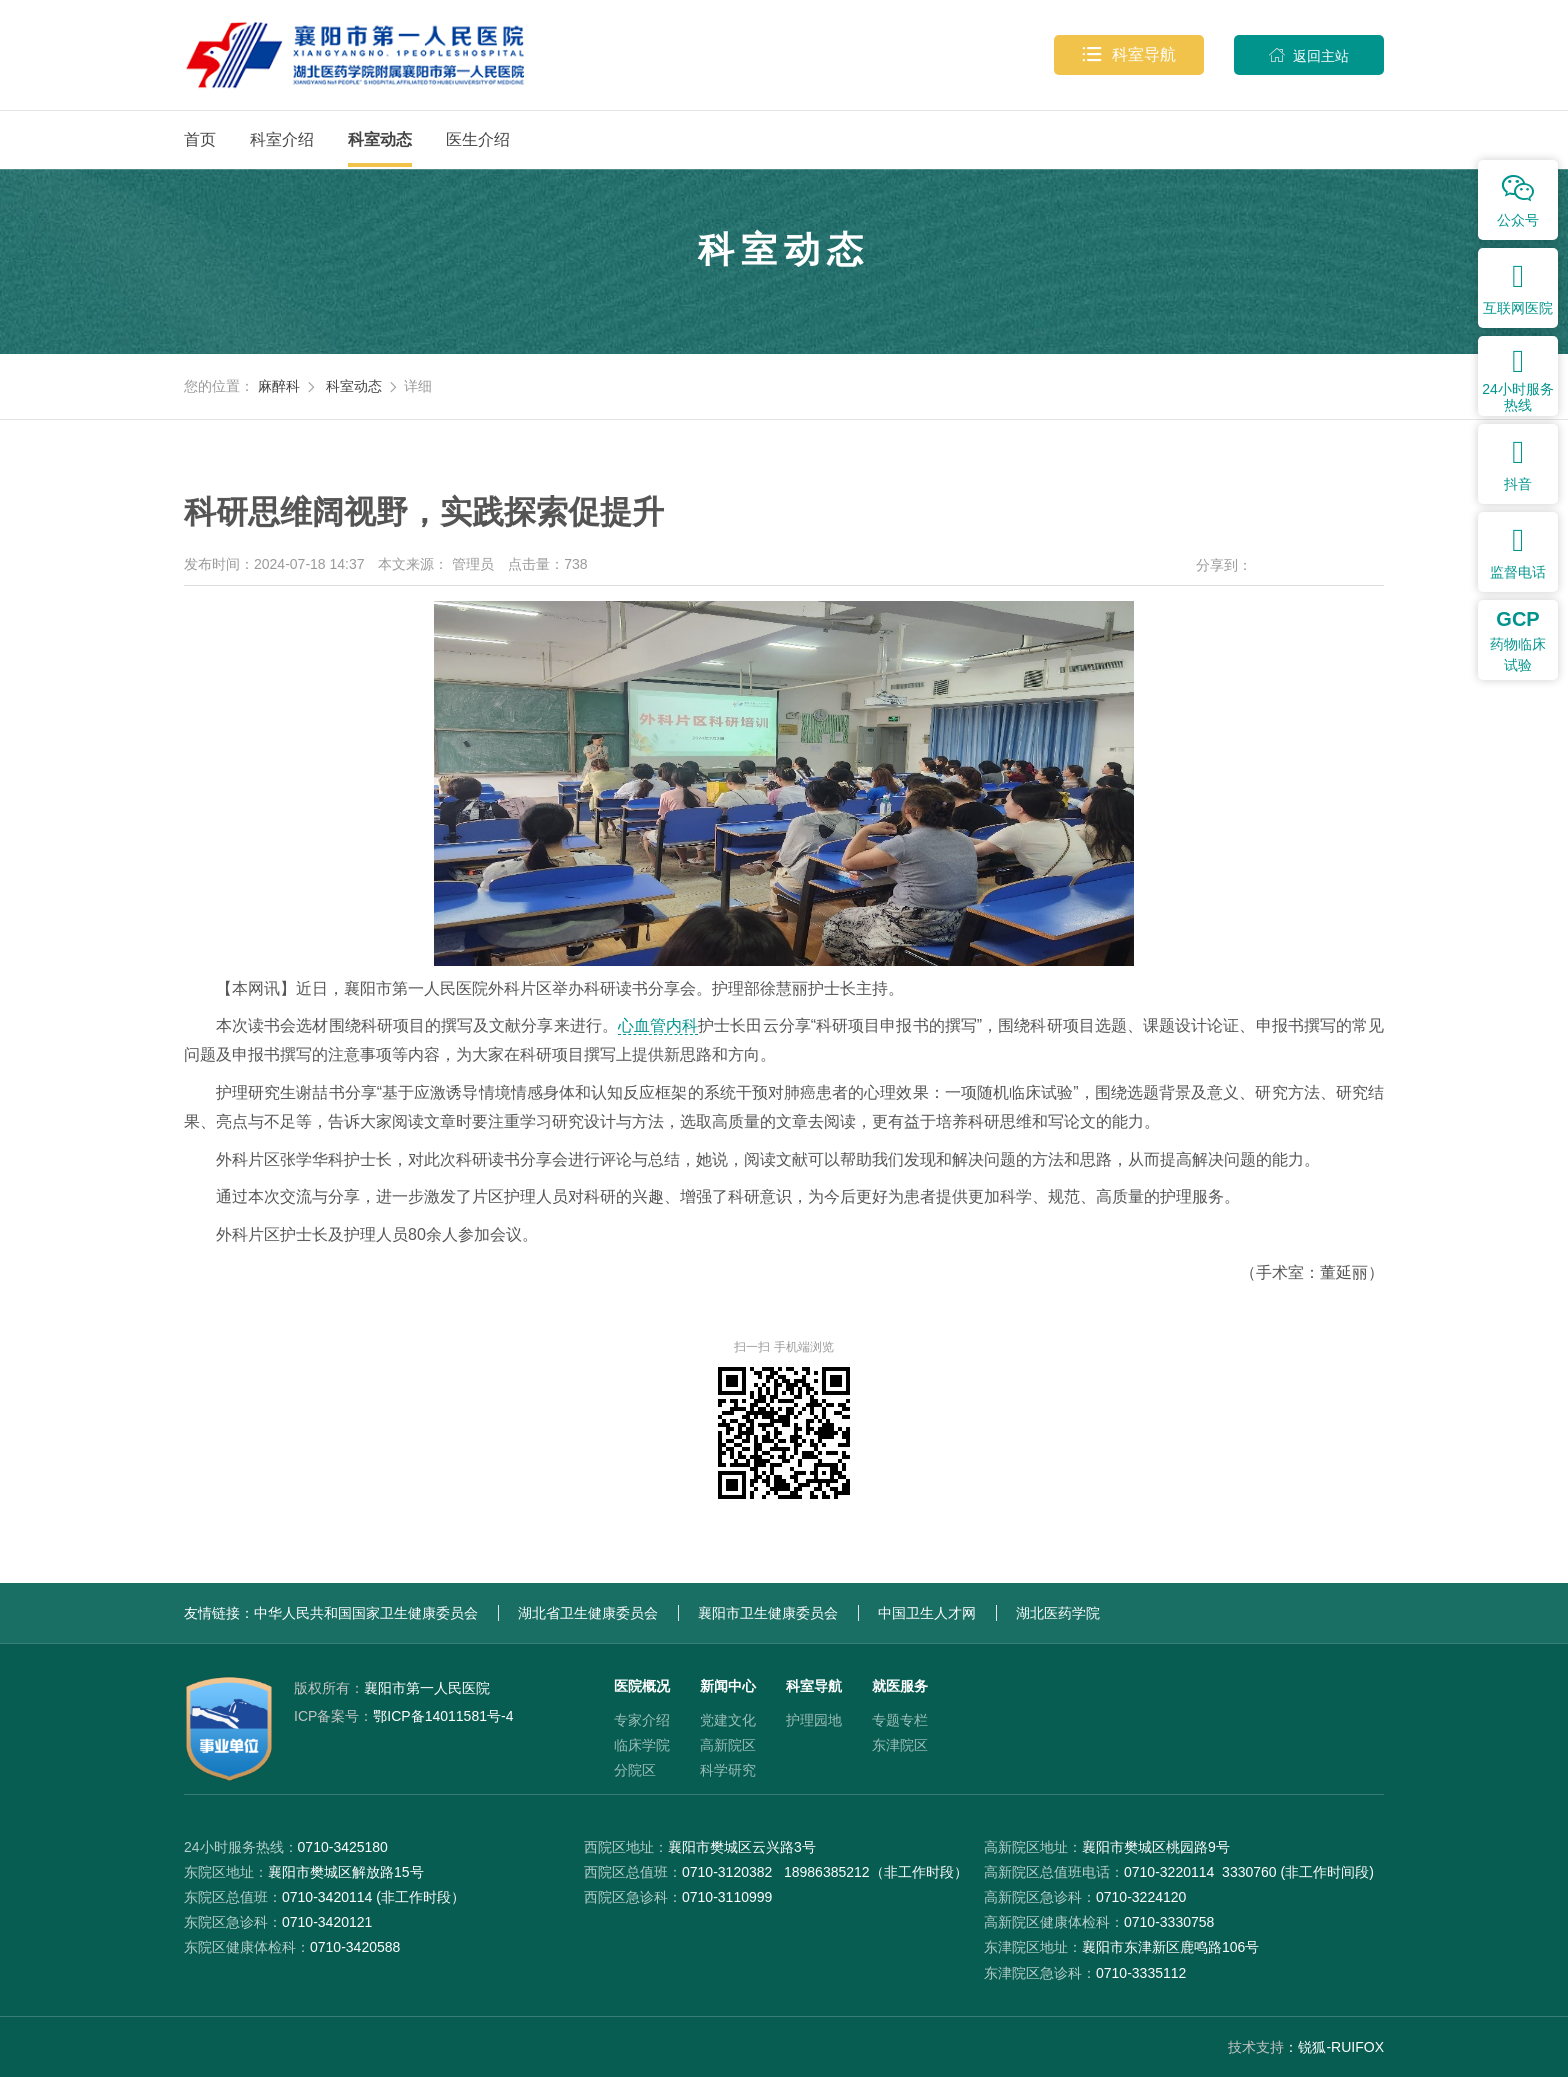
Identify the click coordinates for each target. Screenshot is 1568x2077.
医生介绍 (478, 139)
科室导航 (1129, 55)
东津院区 (900, 1745)
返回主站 (1309, 55)
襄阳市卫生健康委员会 (768, 1613)
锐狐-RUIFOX (1341, 2047)
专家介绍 (642, 1720)
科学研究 (728, 1770)
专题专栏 (900, 1720)
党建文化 (728, 1720)
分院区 (635, 1770)
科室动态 (380, 139)
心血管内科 (658, 1025)
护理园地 (814, 1720)
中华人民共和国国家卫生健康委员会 (366, 1613)
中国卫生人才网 (927, 1613)
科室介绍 (282, 139)
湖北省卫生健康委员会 (588, 1613)
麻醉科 (279, 386)
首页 (200, 139)
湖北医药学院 (1058, 1613)
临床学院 (642, 1745)
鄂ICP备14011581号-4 (403, 1716)
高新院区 (728, 1745)
